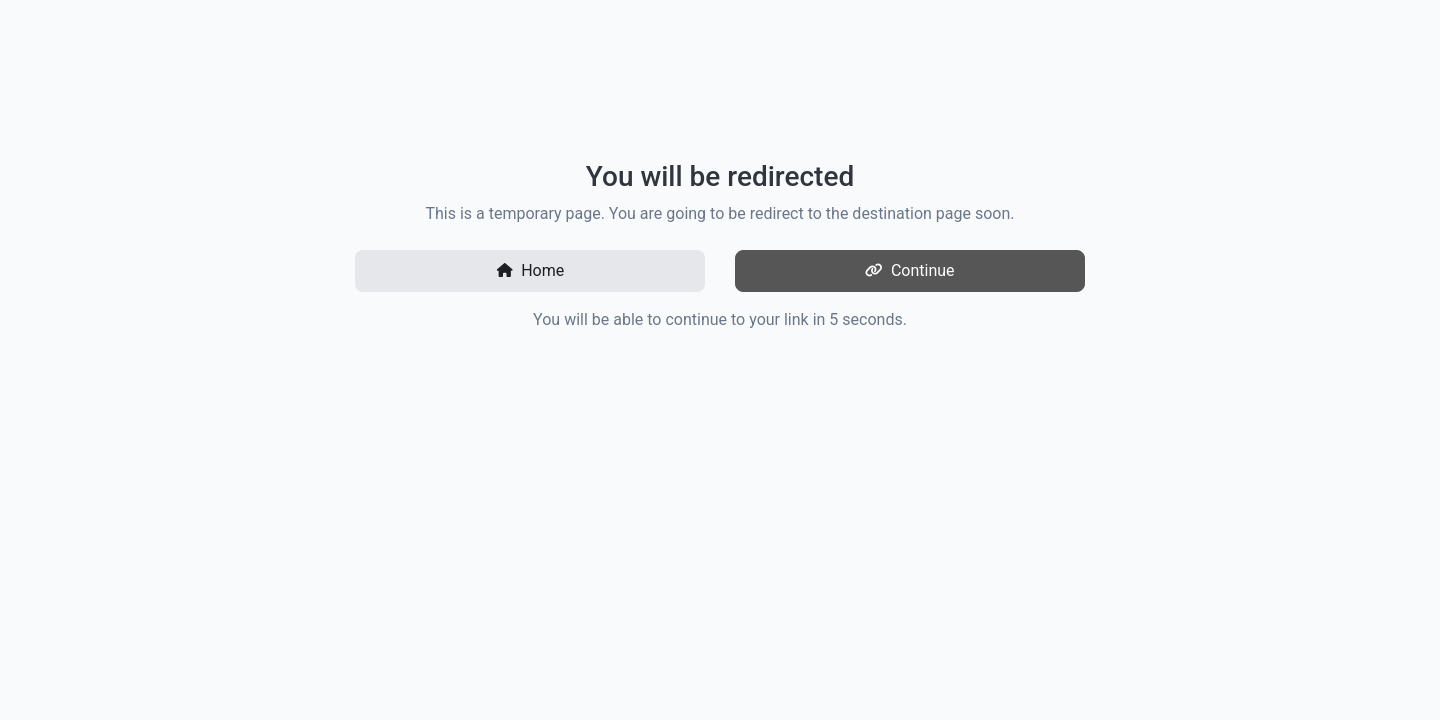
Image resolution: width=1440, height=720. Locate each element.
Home (530, 270)
